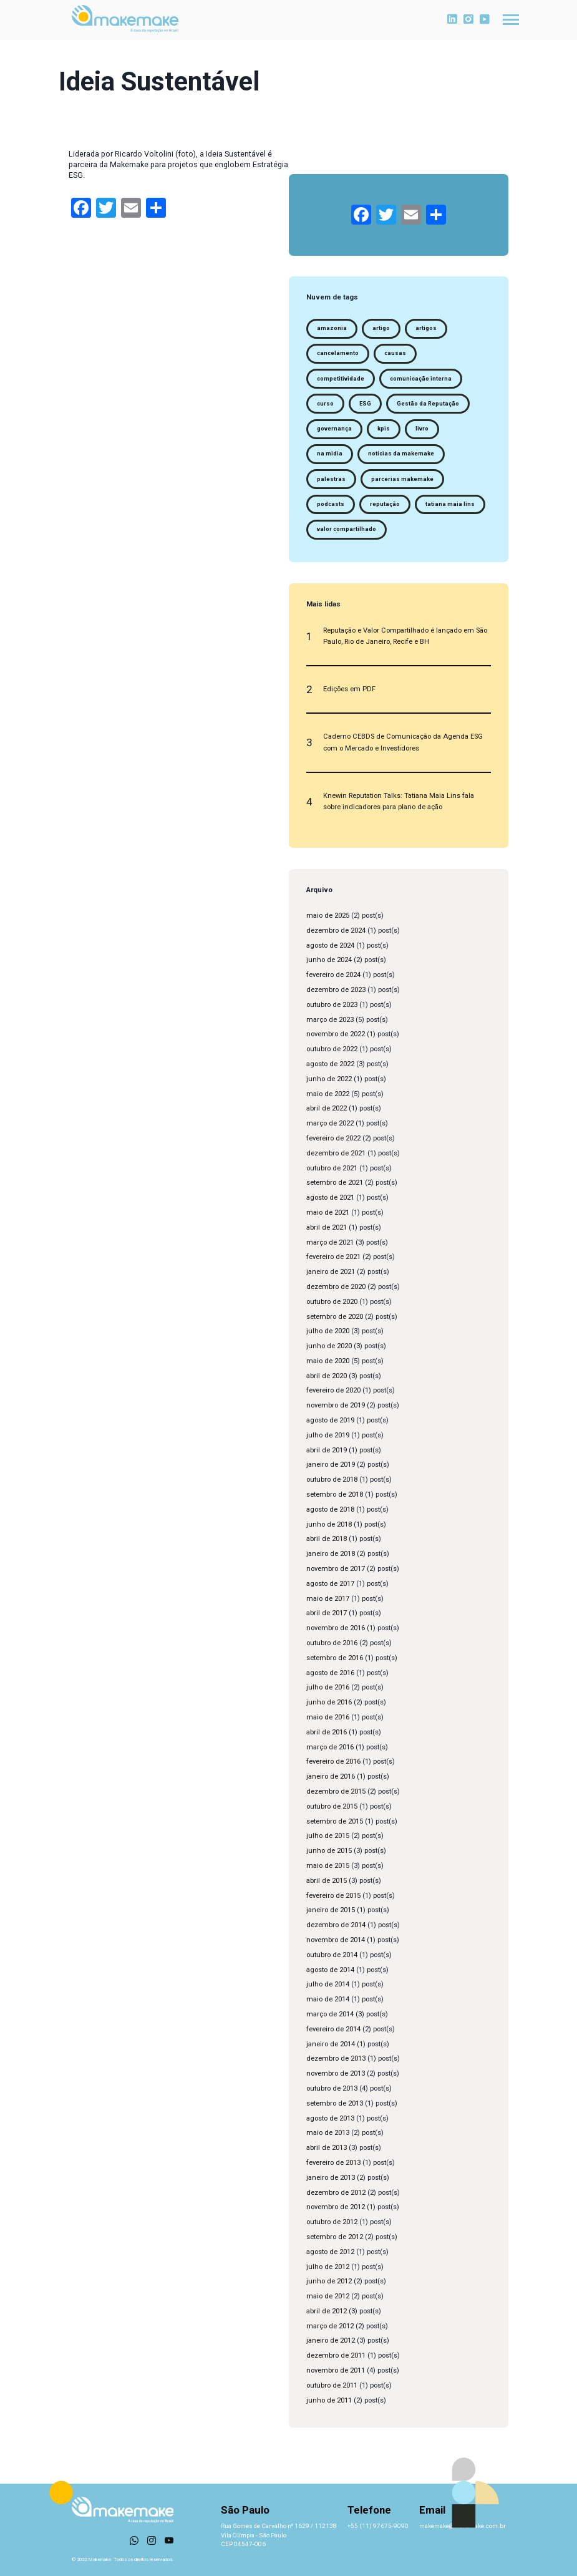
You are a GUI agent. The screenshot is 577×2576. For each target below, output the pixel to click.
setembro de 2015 (334, 1821)
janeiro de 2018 (330, 1554)
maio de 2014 (327, 1999)
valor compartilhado (346, 529)
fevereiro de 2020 (333, 1390)
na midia (329, 453)
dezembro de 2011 (336, 2355)
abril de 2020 (326, 1376)
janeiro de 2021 (330, 1272)
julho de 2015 (327, 1836)
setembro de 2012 (334, 2237)
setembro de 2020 (334, 1317)
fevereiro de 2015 (333, 1896)
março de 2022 (330, 1123)
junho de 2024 (329, 960)
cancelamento (338, 353)
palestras (331, 479)
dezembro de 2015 (336, 1791)
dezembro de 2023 (336, 990)
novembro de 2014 (335, 1940)
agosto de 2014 (330, 1970)
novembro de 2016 (335, 1628)
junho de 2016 (329, 1702)
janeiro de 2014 (330, 2044)
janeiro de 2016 (330, 1776)
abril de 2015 (326, 1881)
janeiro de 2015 (330, 1910)
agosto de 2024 (330, 945)
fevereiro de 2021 (333, 1257)
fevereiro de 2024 (333, 975)
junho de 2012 (329, 2281)
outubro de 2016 (331, 1643)
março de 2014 (330, 2014)
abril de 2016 (326, 1732)
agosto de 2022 (330, 1064)
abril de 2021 (326, 1227)
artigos (426, 328)
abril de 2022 (326, 1108)
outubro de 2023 (331, 1005)
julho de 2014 (327, 1984)
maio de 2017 (327, 1599)
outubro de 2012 (331, 2222)
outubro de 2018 (331, 1479)
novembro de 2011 (335, 2370)
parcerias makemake (402, 479)
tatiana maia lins (450, 504)
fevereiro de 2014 (333, 2029)
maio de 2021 (327, 1212)
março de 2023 (330, 1020)
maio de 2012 (327, 2296)
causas (395, 353)
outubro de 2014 (331, 1955)
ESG (365, 404)
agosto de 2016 (330, 1673)
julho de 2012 (327, 2267)
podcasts (330, 504)
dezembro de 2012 (336, 2193)
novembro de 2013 (335, 2073)
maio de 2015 (327, 1866)
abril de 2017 (326, 1613)
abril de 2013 (326, 2148)
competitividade (340, 379)
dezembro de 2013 (336, 2058)
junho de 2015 (329, 1851)
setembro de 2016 (334, 1658)
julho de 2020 (327, 1331)
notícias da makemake (401, 453)
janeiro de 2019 (330, 1465)
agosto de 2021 (330, 1197)
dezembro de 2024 (336, 930)
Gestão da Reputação (428, 404)
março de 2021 (330, 1242)
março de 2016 (330, 1747)
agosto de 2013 (330, 2118)
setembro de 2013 (334, 2103)
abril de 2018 (326, 1539)
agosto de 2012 (330, 2252)
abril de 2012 (326, 2311)
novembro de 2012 (335, 2207)
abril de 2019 (326, 1450)
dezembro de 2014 (336, 1925)
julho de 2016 (327, 1687)
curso (325, 404)
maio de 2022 (327, 1094)
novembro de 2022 (335, 1034)
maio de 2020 (327, 1361)
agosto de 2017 (330, 1584)
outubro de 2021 (331, 1168)
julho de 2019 (327, 1435)
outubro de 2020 (331, 1302)
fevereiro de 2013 (333, 2163)
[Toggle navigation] (511, 19)
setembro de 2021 (334, 1183)
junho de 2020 (329, 1346)
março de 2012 (330, 2326)
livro (422, 428)
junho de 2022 (329, 1079)
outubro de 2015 (331, 1806)
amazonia (332, 328)
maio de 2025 (327, 915)
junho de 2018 (329, 1524)
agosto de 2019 (330, 1420)
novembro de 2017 (335, 1569)
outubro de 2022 (331, 1049)
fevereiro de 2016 (333, 1761)
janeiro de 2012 (330, 2340)
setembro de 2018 (334, 1494)
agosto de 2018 (330, 1509)
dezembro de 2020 (336, 1287)
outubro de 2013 (331, 2088)
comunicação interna (421, 379)
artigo (381, 328)
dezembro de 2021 (336, 1153)
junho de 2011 (329, 2400)
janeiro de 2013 (330, 2178)
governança (334, 428)
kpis (383, 428)
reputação (385, 504)
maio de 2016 (327, 1717)
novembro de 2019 (335, 1405)
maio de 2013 (327, 2133)
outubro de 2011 (331, 2385)
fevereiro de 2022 (333, 1138)
